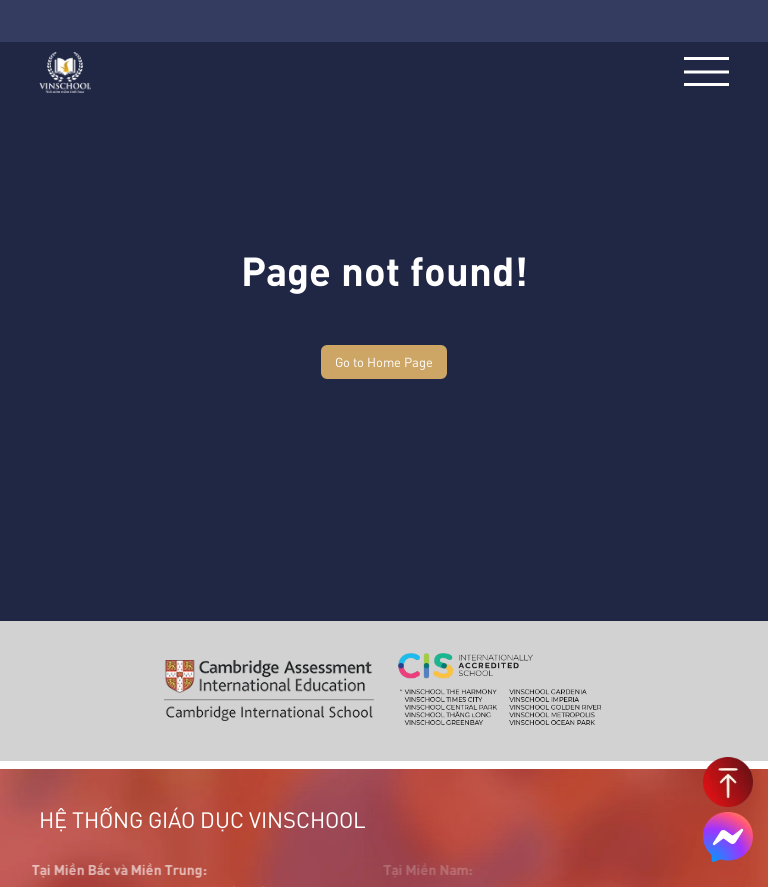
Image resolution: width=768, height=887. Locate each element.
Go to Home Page (384, 361)
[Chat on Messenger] (728, 837)
